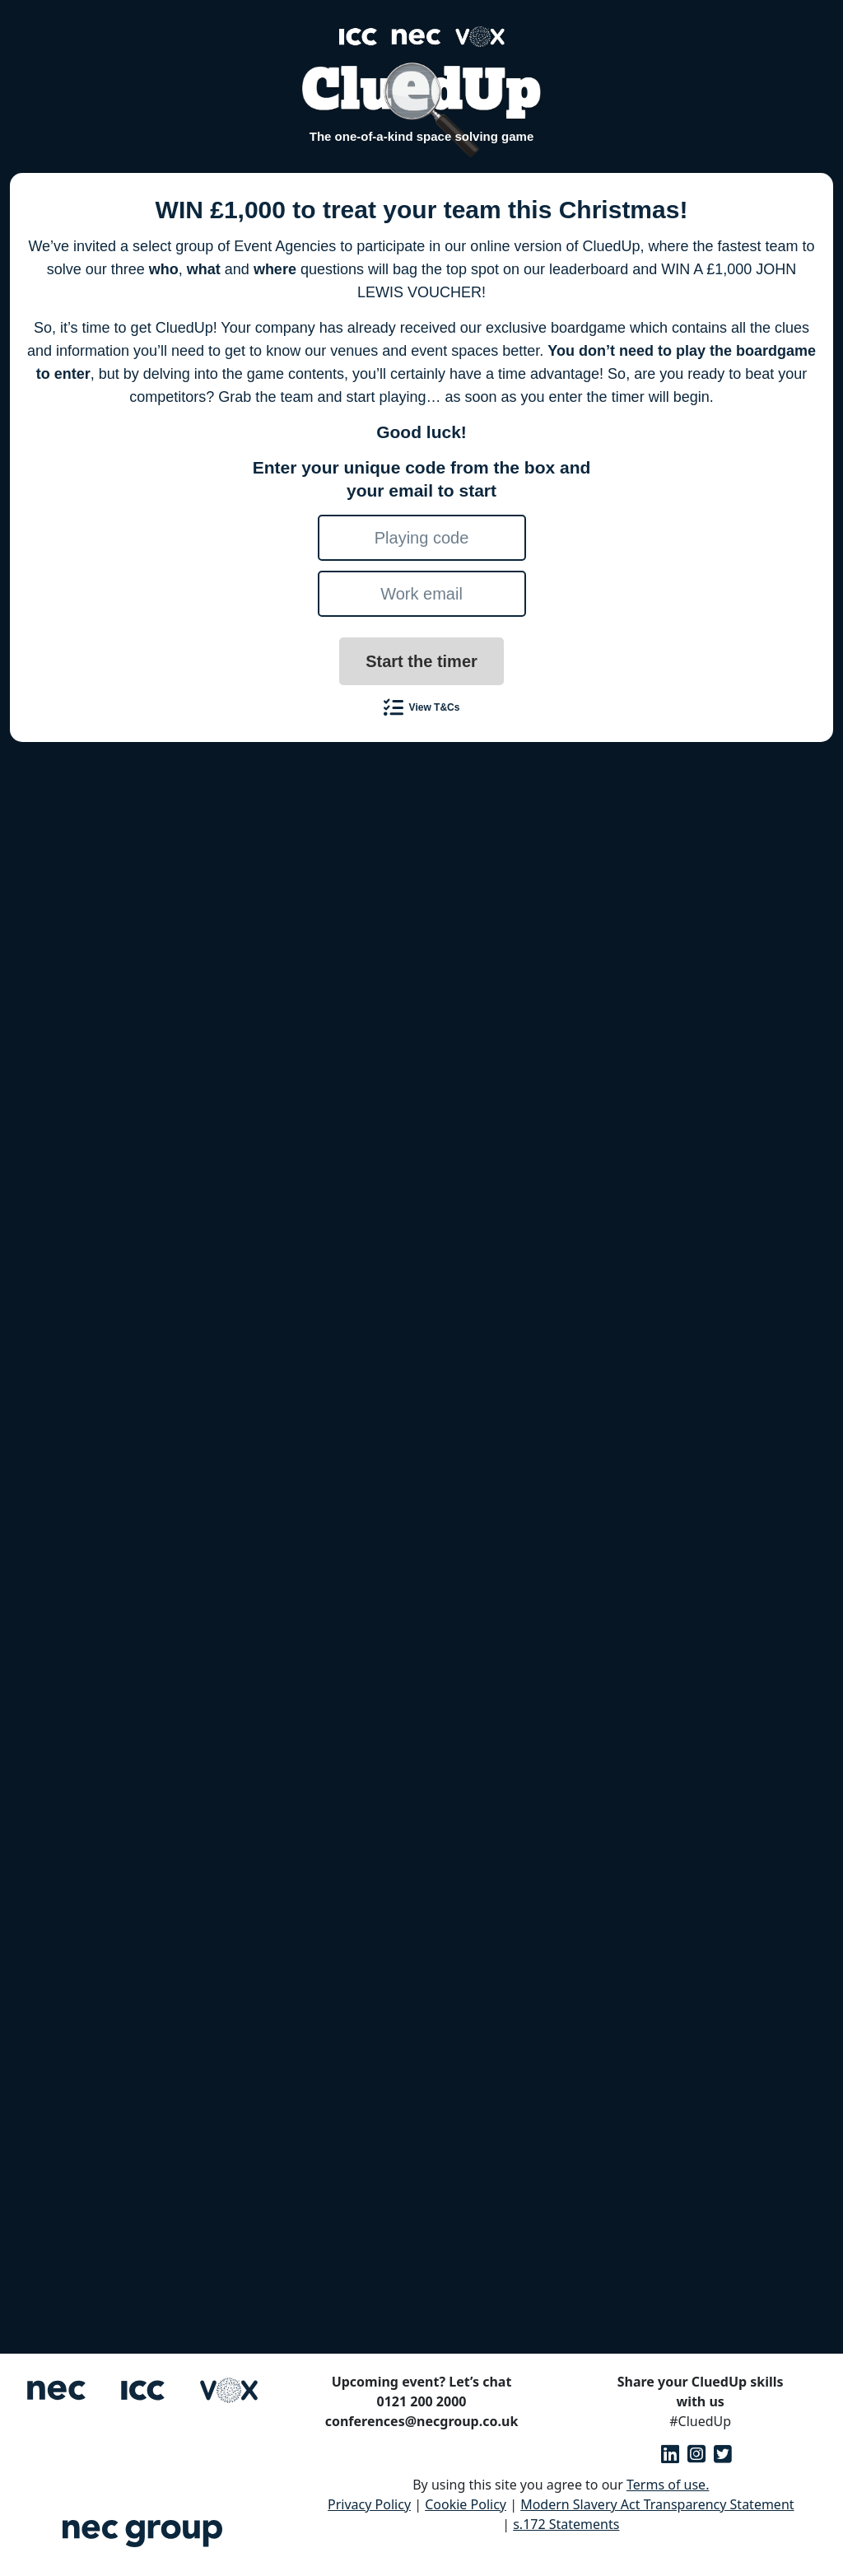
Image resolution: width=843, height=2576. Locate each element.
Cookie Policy (465, 2504)
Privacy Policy (369, 2504)
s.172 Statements (566, 2524)
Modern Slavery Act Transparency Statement (657, 2504)
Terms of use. (667, 2485)
